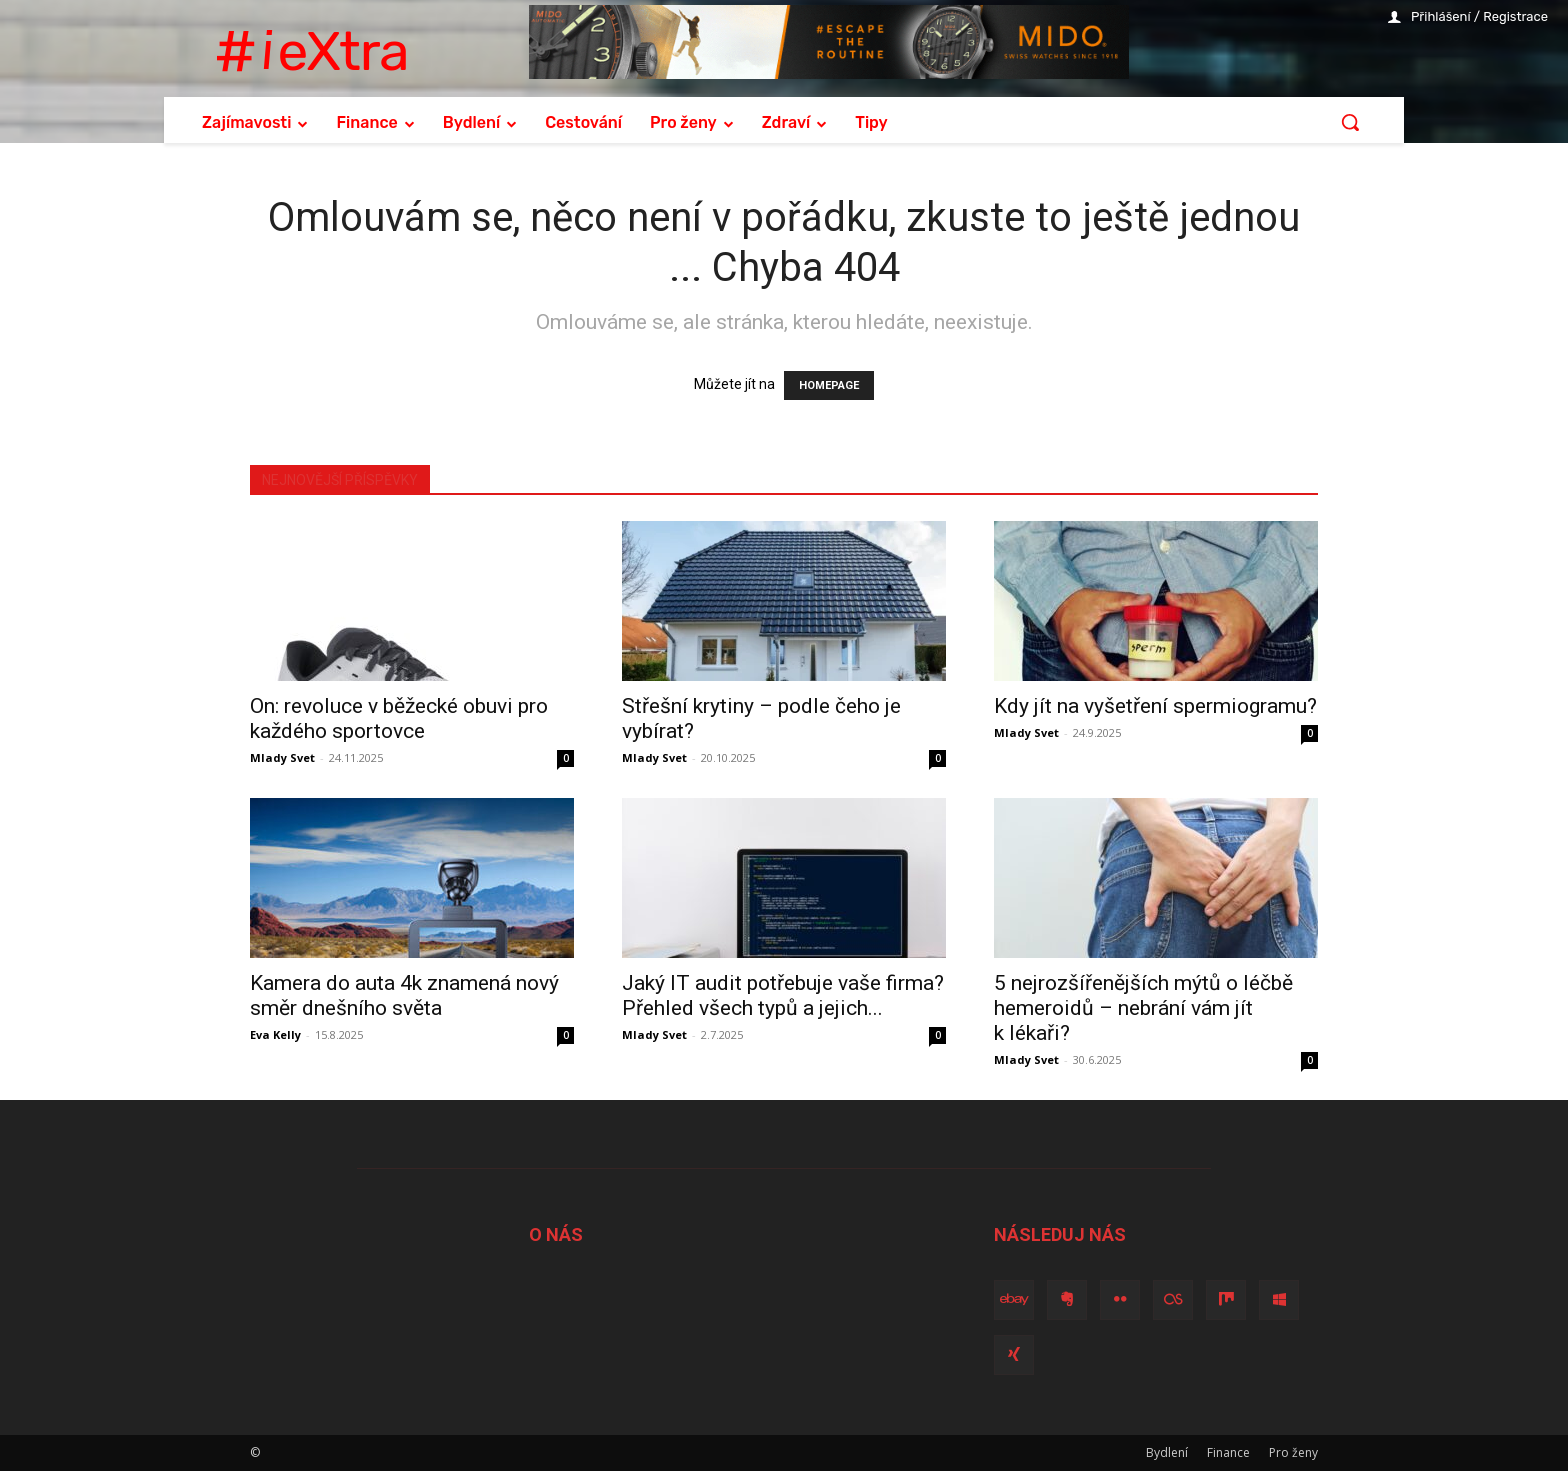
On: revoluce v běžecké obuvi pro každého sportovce (399, 718)
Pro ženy (1293, 1452)
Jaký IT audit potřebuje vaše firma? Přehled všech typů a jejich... (783, 995)
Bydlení (1167, 1452)
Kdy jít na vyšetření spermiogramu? (1155, 706)
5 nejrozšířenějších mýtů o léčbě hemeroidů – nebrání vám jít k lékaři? (1143, 1008)
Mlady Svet (282, 757)
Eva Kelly (275, 1034)
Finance (1228, 1452)
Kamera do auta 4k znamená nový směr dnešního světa (404, 995)
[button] (1350, 122)
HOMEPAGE (829, 385)
